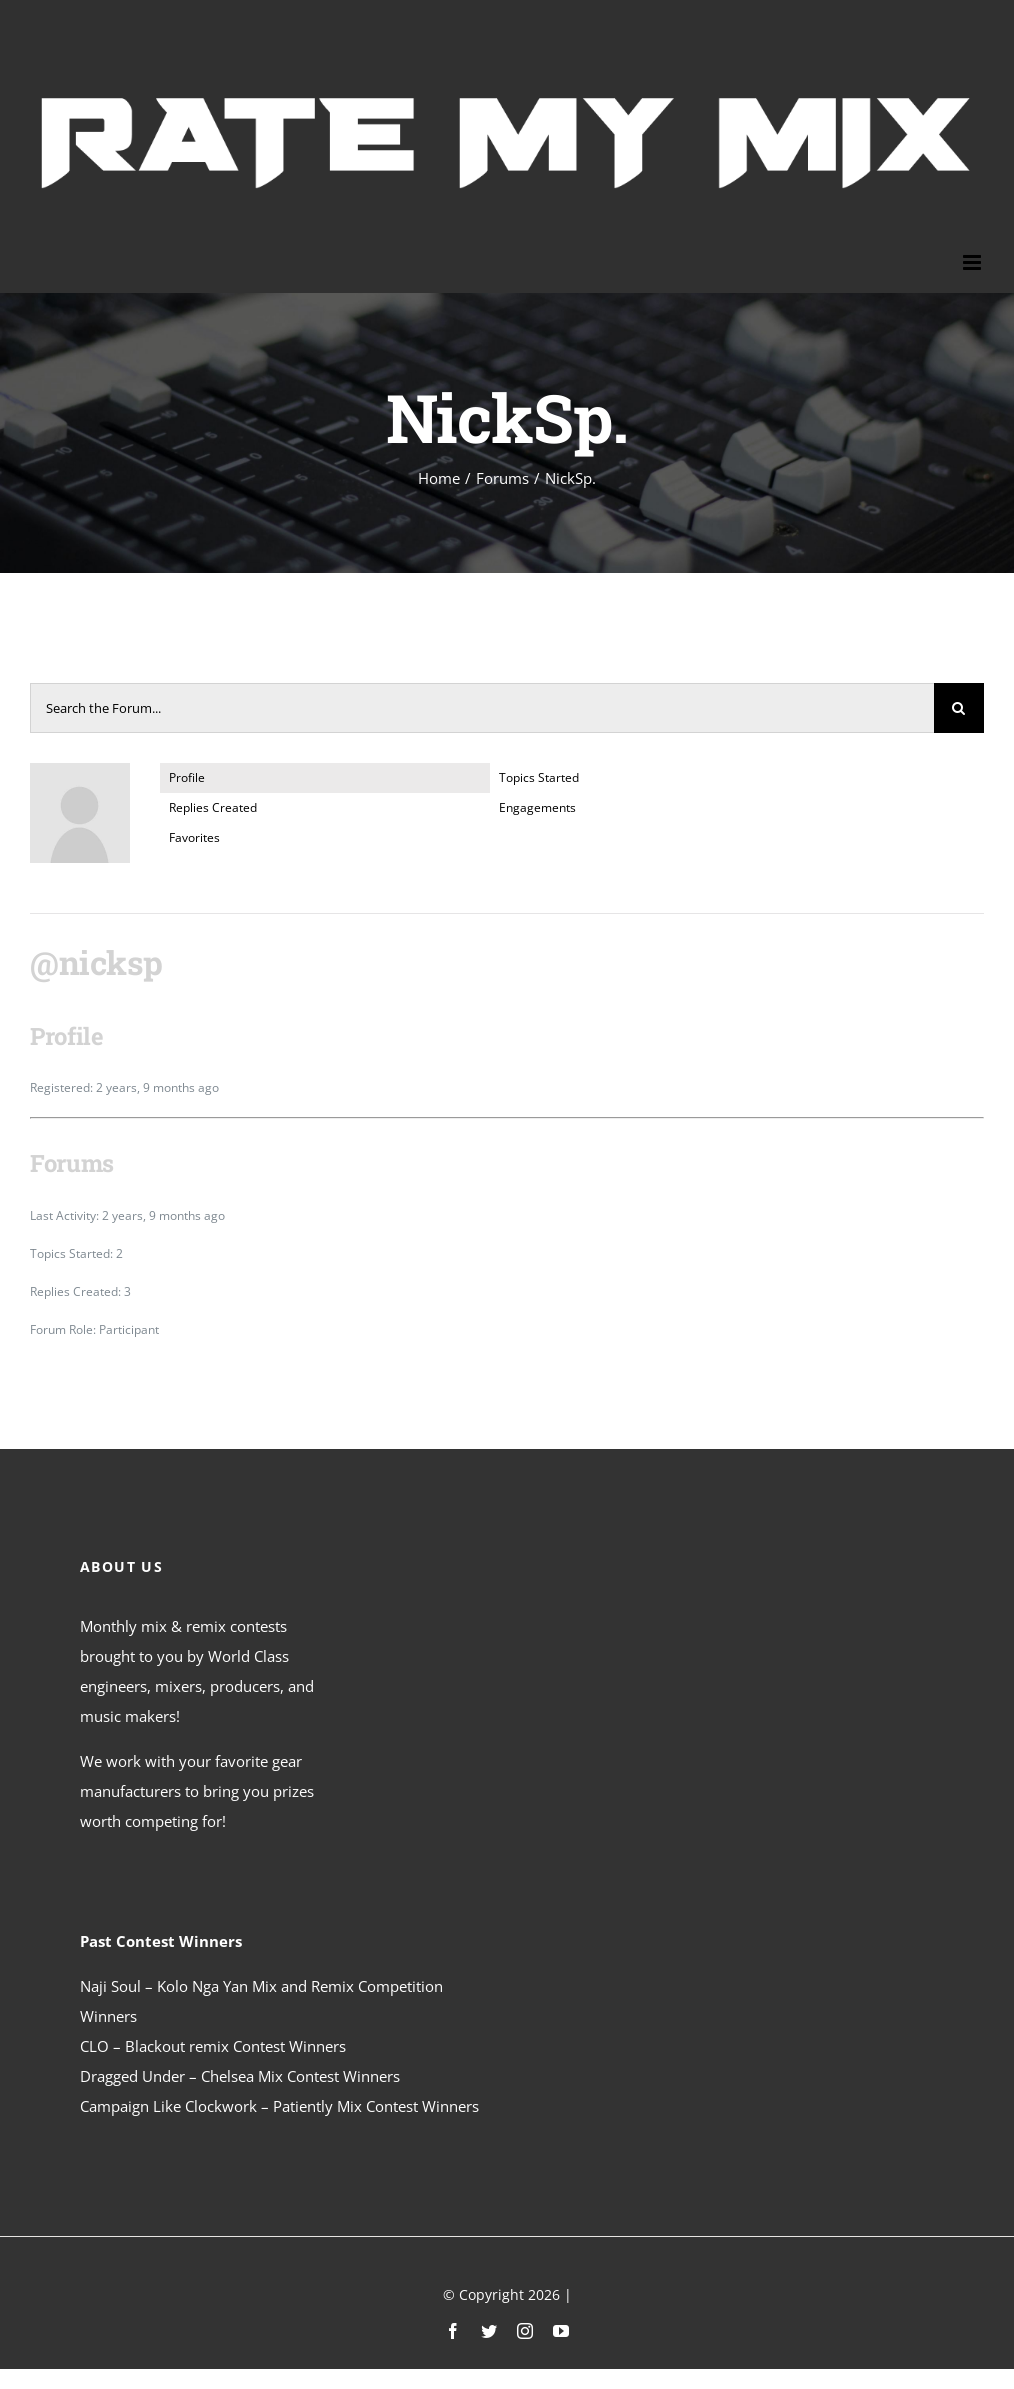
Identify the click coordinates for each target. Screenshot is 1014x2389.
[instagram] (525, 2331)
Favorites (194, 837)
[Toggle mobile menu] (973, 262)
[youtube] (561, 2331)
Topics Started (539, 777)
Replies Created (213, 807)
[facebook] (453, 2331)
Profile (187, 777)
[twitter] (489, 2331)
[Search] (959, 708)
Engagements (537, 807)
